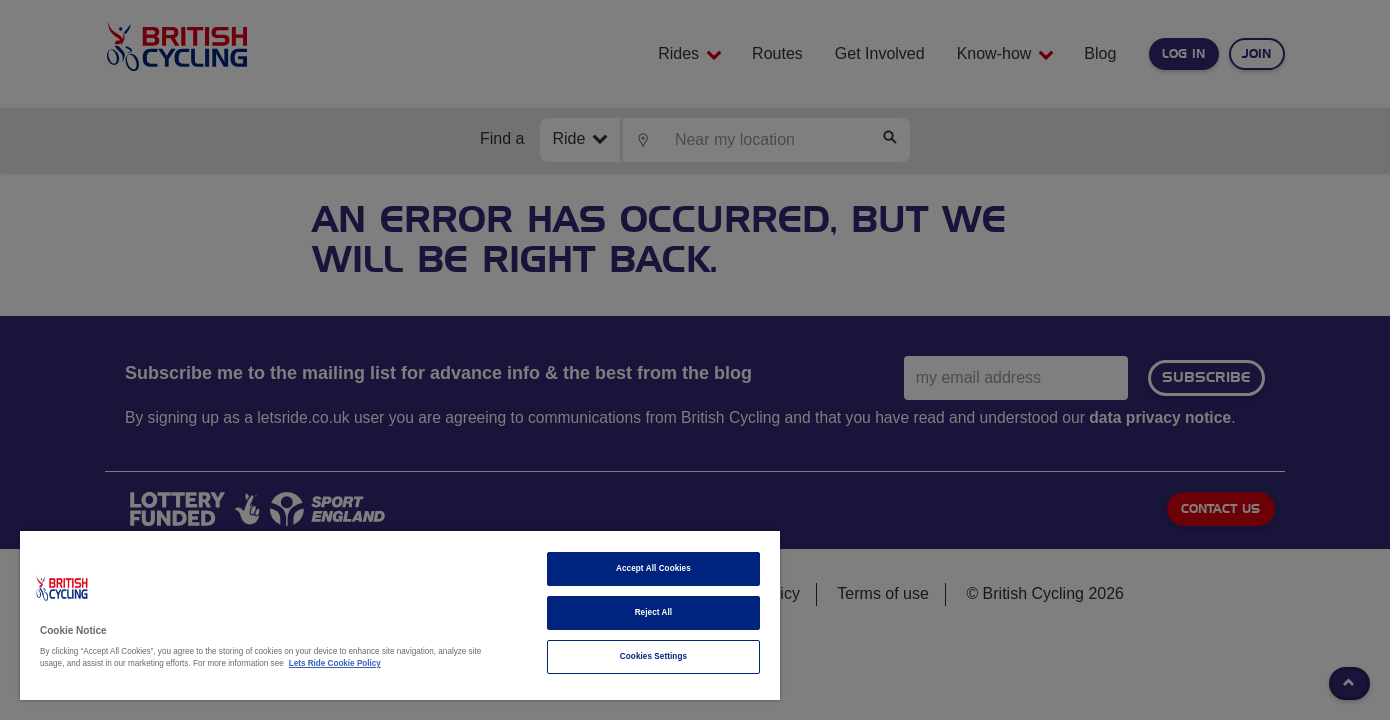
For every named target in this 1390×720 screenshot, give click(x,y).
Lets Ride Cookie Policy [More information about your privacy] (335, 663)
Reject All (654, 612)
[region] (400, 615)
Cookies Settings (653, 656)
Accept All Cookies (653, 568)
